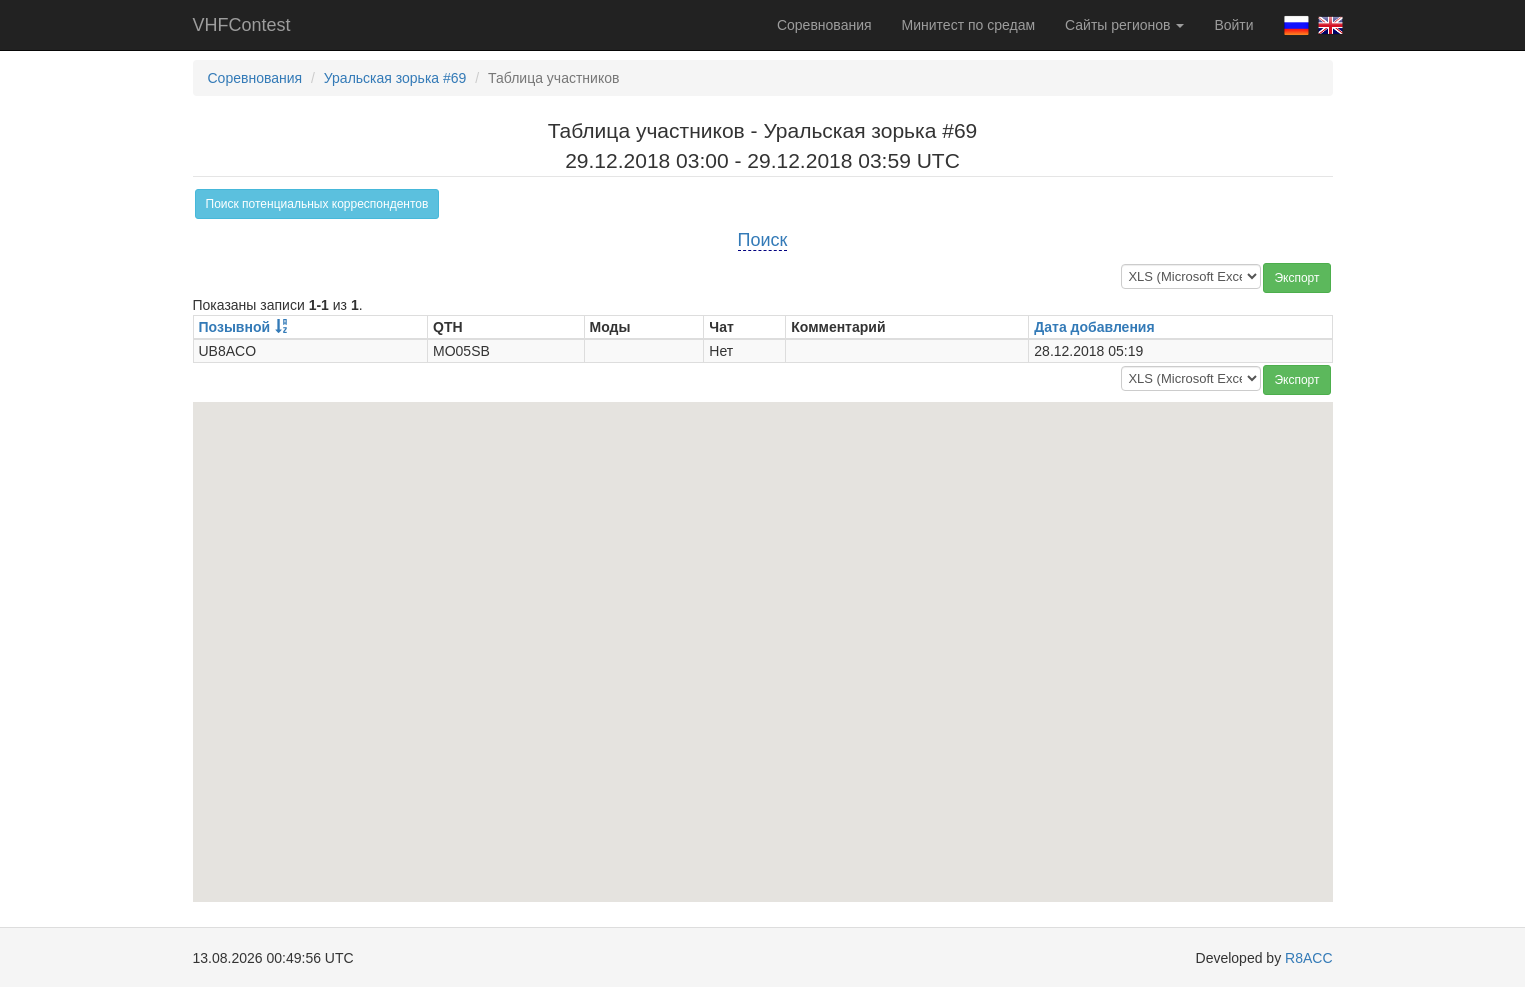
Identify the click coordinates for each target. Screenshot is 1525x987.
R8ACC (1308, 958)
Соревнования (824, 25)
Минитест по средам (968, 25)
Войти (1233, 25)
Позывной (235, 327)
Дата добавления (1094, 327)
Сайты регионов (1124, 25)
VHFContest (242, 25)
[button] (763, 633)
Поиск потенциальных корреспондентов (317, 204)
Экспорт (1296, 278)
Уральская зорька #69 (395, 78)
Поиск (763, 240)
